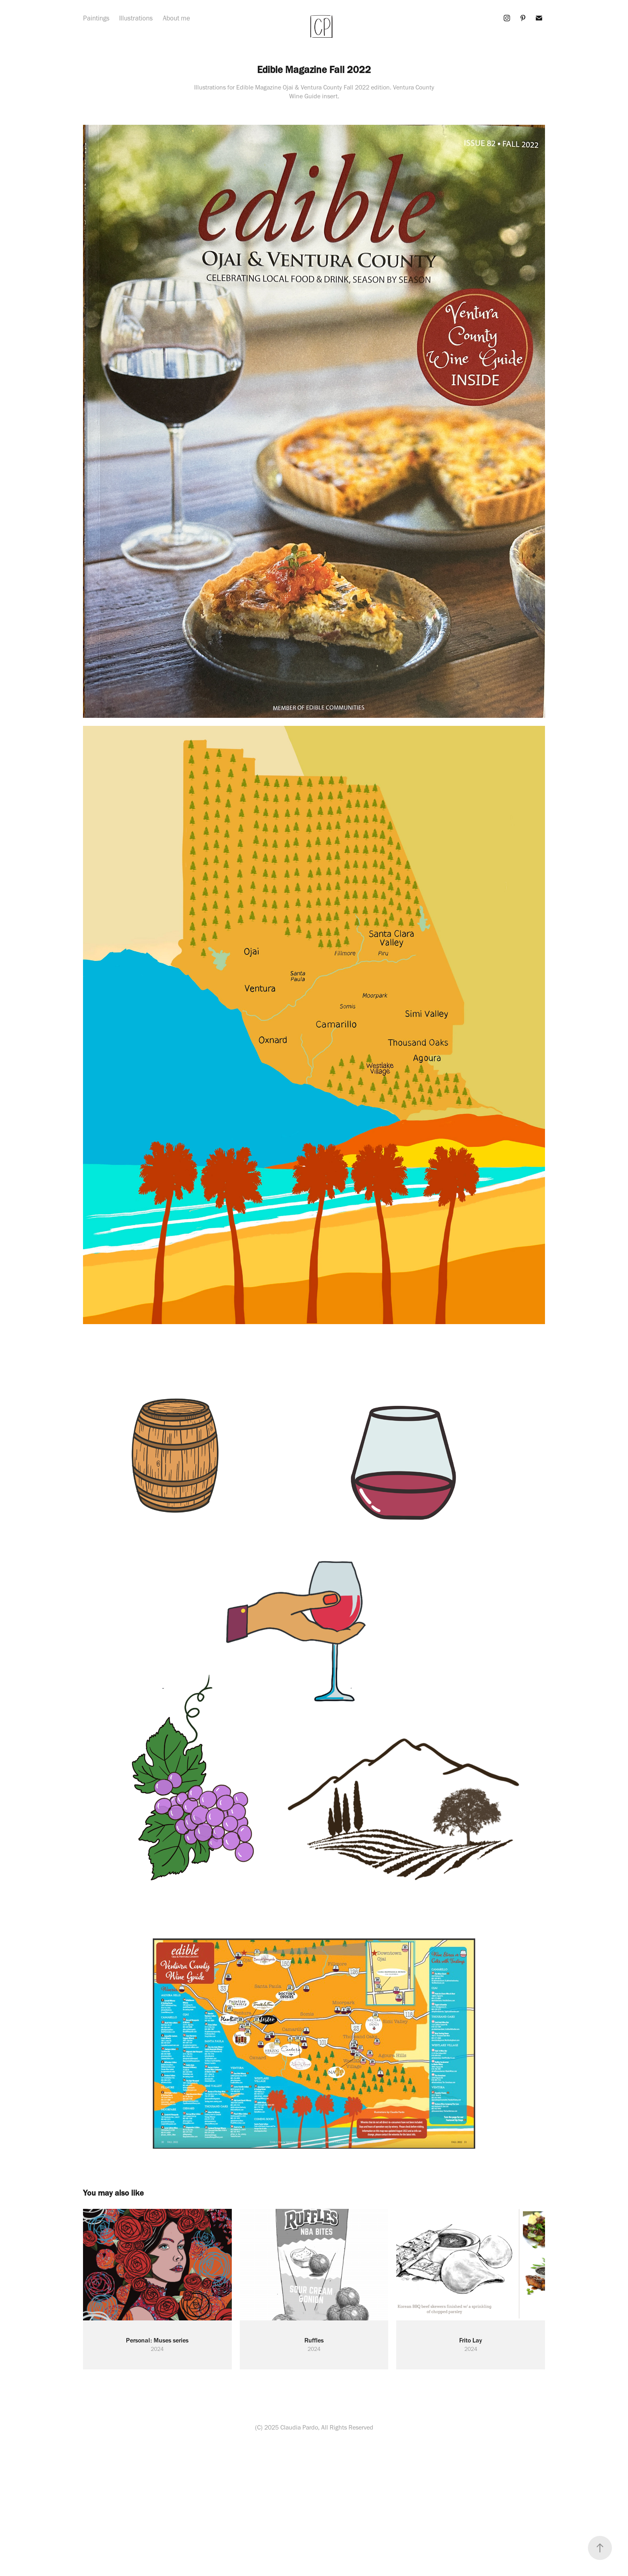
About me (176, 18)
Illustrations (136, 18)
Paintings (96, 18)
